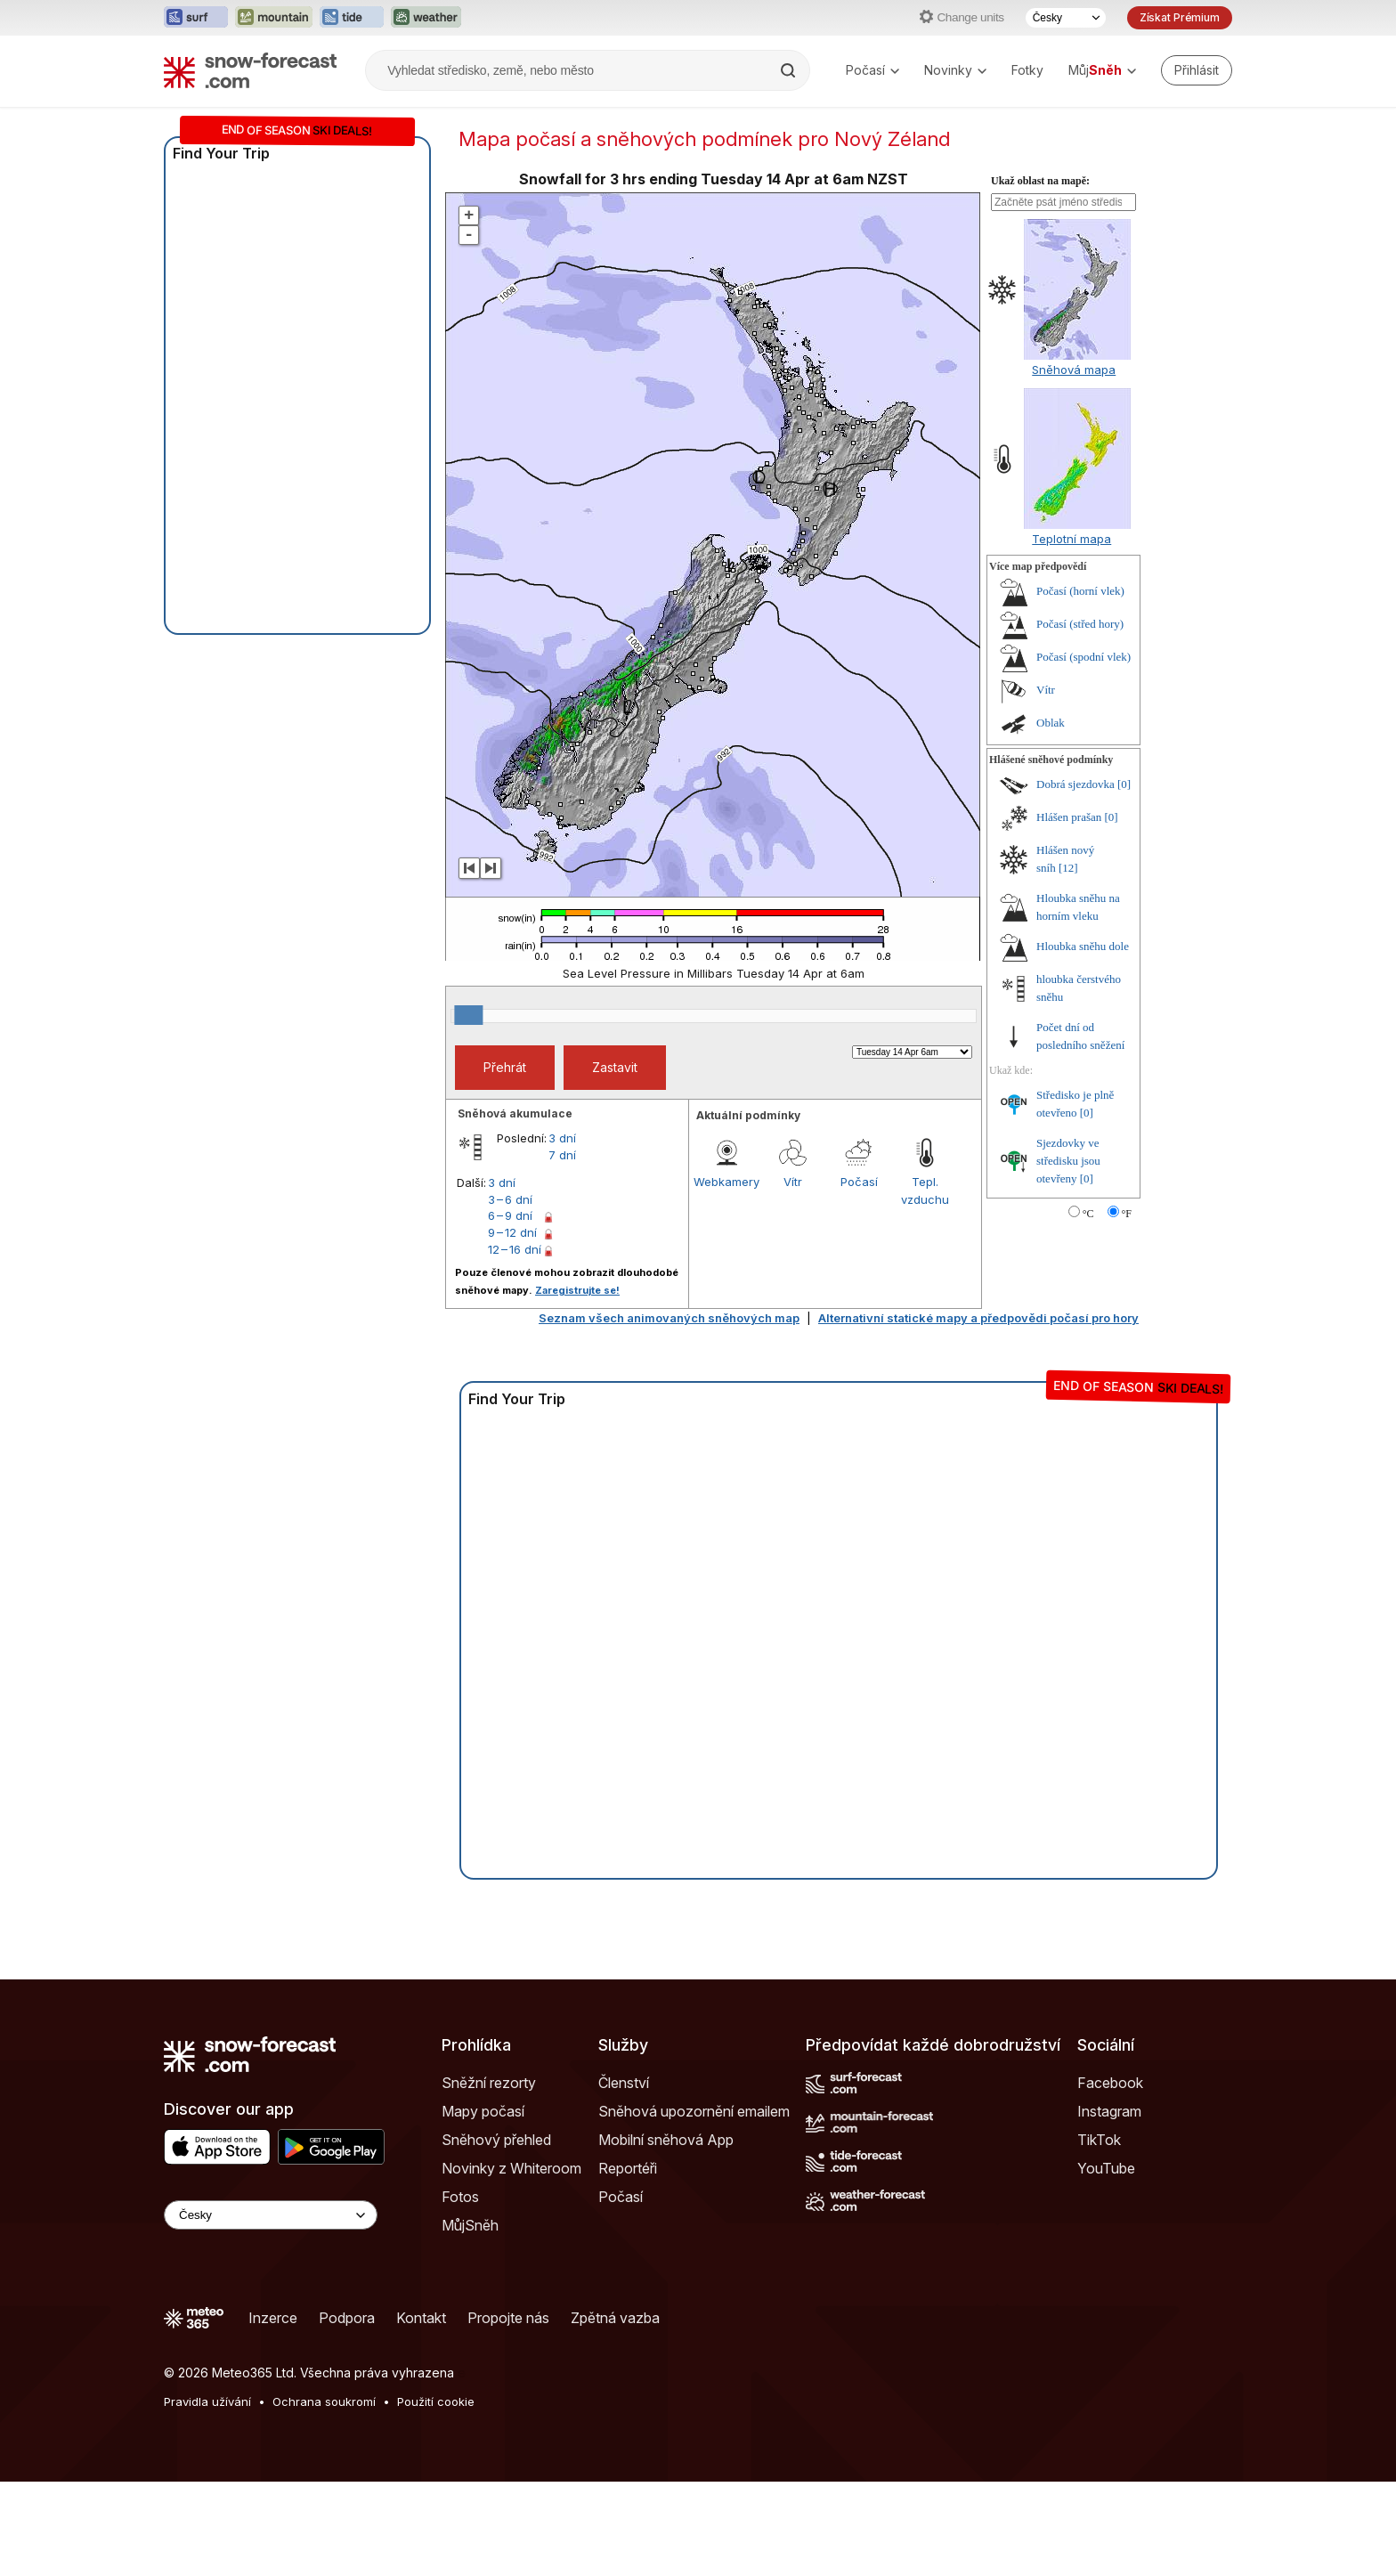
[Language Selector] (270, 2215)
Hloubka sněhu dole (1082, 946)
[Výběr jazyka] (1066, 18)
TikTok (1099, 2140)
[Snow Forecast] (250, 70)
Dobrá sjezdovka (1075, 784)
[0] (1124, 784)
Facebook (1110, 2083)
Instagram (1109, 2111)
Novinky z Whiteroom (511, 2168)
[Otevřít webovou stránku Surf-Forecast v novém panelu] (196, 17)
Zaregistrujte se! (577, 1290)
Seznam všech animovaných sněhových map (669, 1318)
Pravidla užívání (207, 2401)
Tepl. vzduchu (925, 1190)
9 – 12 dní (512, 1232)
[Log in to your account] (1196, 70)
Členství (623, 2083)
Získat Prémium (1180, 17)
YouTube (1106, 2168)
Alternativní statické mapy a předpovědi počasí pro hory (978, 1318)
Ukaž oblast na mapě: (1040, 181)
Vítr (792, 1181)
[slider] (468, 1015)
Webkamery (726, 1181)
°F (1127, 1213)
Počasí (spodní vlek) (1083, 656)
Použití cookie (436, 2401)
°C (1088, 1213)
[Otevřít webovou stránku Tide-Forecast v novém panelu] (352, 17)
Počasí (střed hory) (1080, 623)
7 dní (562, 1155)
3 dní (562, 1138)
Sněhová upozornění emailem (694, 2111)
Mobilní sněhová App (666, 2140)
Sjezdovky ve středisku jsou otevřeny (1068, 1160)
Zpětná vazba (615, 2318)
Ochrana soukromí (324, 2401)
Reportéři (627, 2168)
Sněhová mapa (1074, 369)
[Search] (789, 70)
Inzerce (272, 2318)
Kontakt (421, 2318)
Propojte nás (508, 2318)
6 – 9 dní (510, 1215)
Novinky (955, 69)
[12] (1068, 867)
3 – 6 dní (510, 1199)
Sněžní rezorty (489, 2083)
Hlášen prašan (1068, 817)
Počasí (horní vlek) (1080, 590)
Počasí (872, 69)
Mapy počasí (483, 2111)
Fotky (1027, 69)
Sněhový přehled (496, 2140)
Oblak (1050, 722)
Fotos (460, 2197)
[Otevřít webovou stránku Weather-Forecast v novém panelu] (426, 17)
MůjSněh (470, 2225)
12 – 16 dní (514, 1249)
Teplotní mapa (1071, 539)
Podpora (347, 2318)
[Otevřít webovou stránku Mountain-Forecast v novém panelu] (273, 17)
